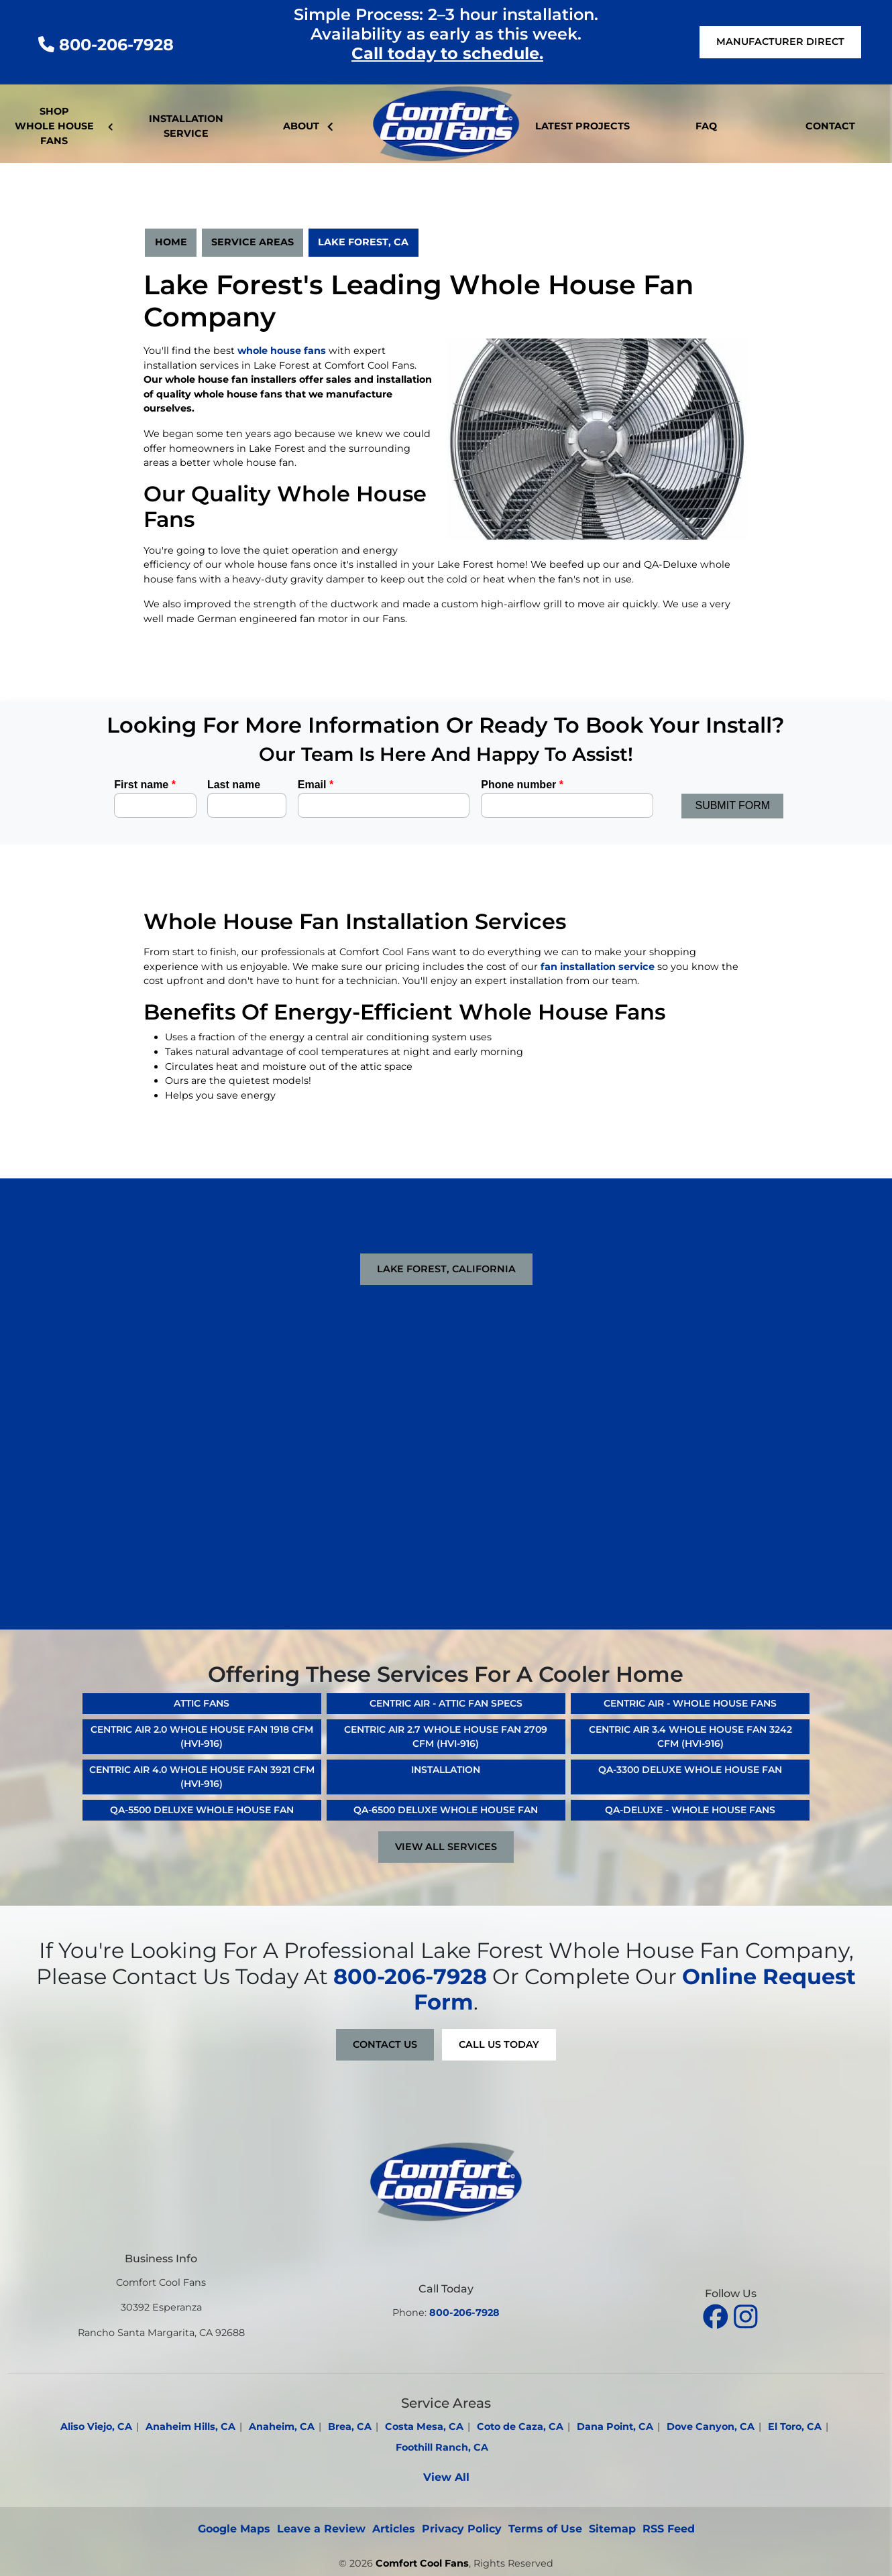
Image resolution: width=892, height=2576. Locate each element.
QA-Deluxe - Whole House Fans (690, 1810)
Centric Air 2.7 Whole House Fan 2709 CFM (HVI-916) (445, 1736)
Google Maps (234, 2528)
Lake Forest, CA (363, 242)
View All (446, 2477)
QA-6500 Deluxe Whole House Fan (445, 1810)
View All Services (446, 1847)
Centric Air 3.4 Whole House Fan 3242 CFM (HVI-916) (690, 1736)
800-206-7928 (106, 44)
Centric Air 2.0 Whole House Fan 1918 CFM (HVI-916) (202, 1736)
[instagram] (745, 2315)
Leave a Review (321, 2528)
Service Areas (252, 242)
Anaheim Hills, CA (190, 2426)
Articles (393, 2528)
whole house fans (281, 351)
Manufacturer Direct (780, 42)
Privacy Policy (462, 2528)
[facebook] (717, 2315)
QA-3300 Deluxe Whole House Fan (690, 1770)
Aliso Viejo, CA (96, 2426)
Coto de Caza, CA (520, 2426)
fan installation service (598, 967)
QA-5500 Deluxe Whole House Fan (202, 1810)
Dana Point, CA (615, 2426)
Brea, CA (350, 2426)
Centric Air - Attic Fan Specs (446, 1703)
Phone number (522, 784)
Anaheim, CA (282, 2426)
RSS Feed (669, 2528)
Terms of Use (545, 2528)
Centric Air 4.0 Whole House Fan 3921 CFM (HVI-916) (202, 1777)
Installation (445, 1770)
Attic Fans (201, 1703)
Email (315, 784)
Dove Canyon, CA (711, 2426)
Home (171, 242)
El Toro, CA (795, 2426)
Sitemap (612, 2528)
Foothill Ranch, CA (442, 2447)
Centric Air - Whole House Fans (690, 1703)
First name (145, 784)
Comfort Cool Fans (422, 2563)
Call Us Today (499, 2044)
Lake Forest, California (446, 1269)
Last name (233, 784)
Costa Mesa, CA (424, 2426)
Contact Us (385, 2044)
